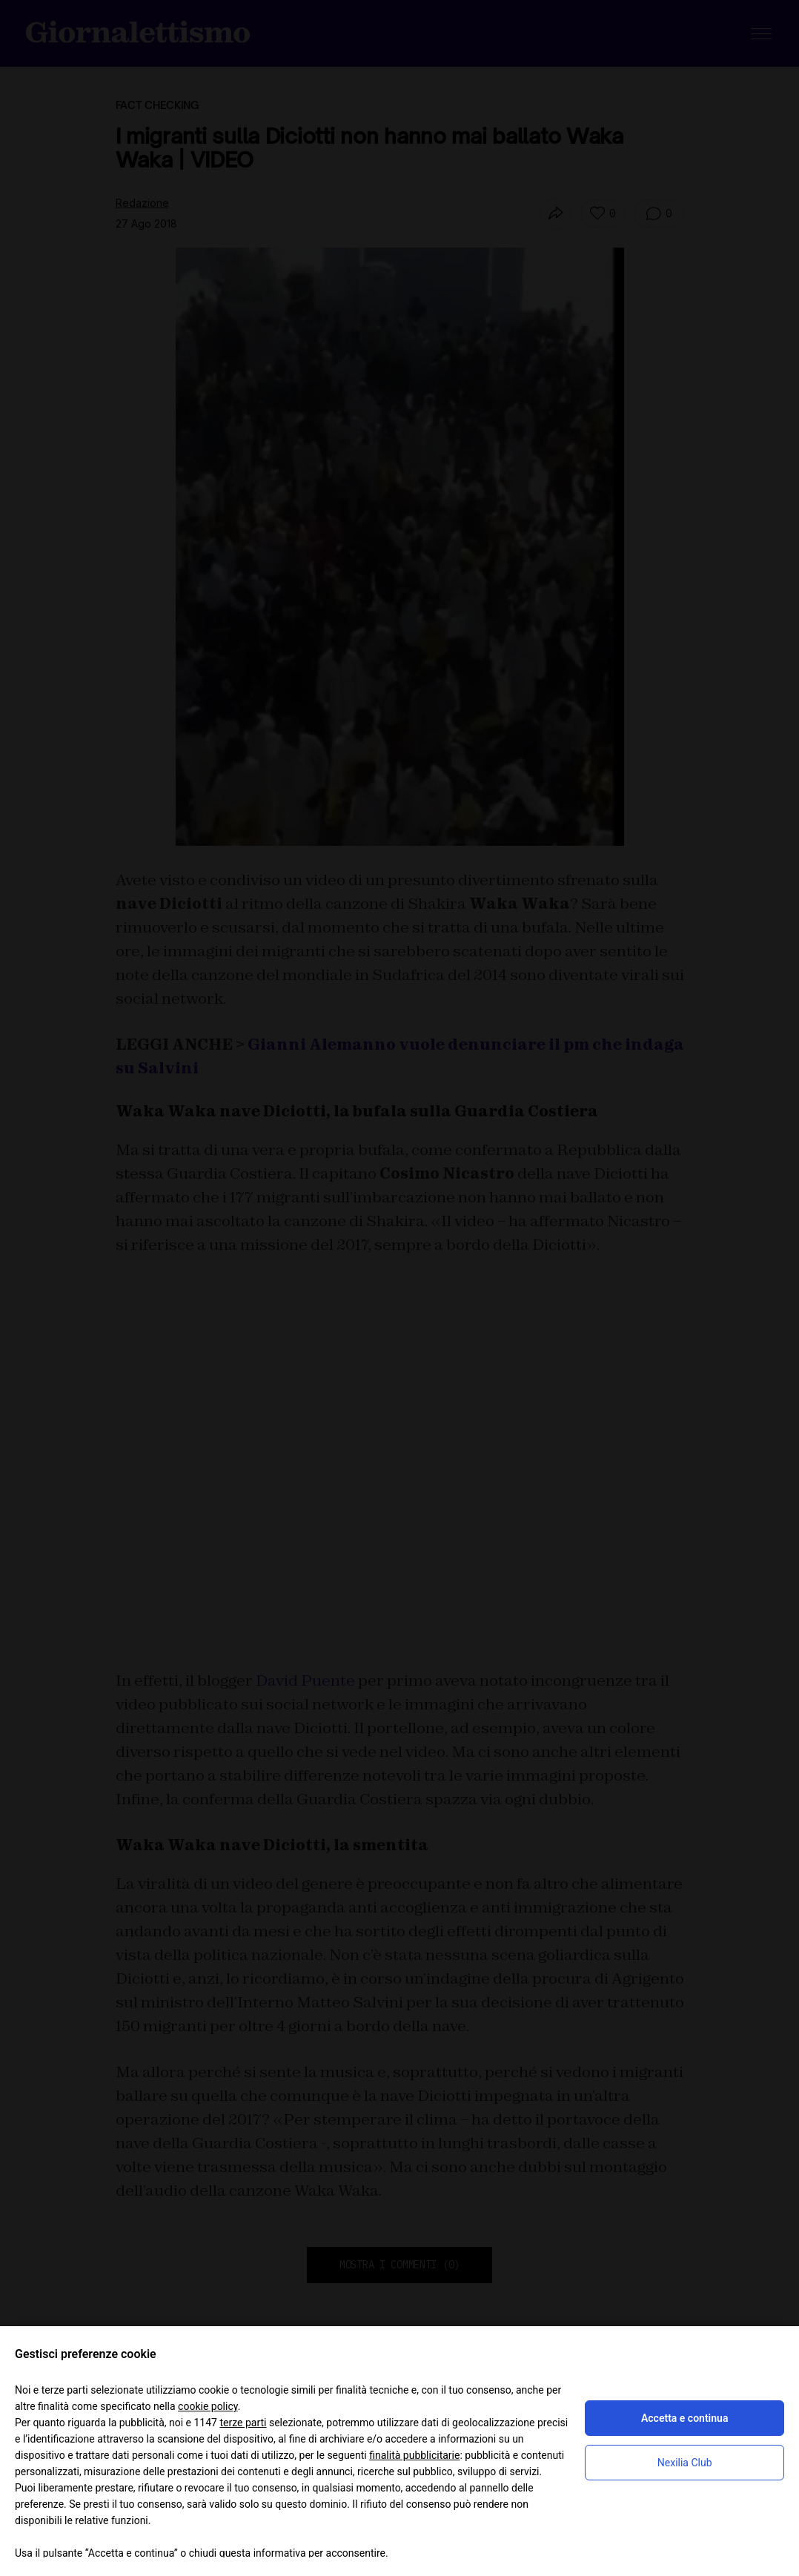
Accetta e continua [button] (684, 2418)
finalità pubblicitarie (414, 2455)
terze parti (242, 2422)
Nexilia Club (684, 2463)
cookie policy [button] (208, 2406)
